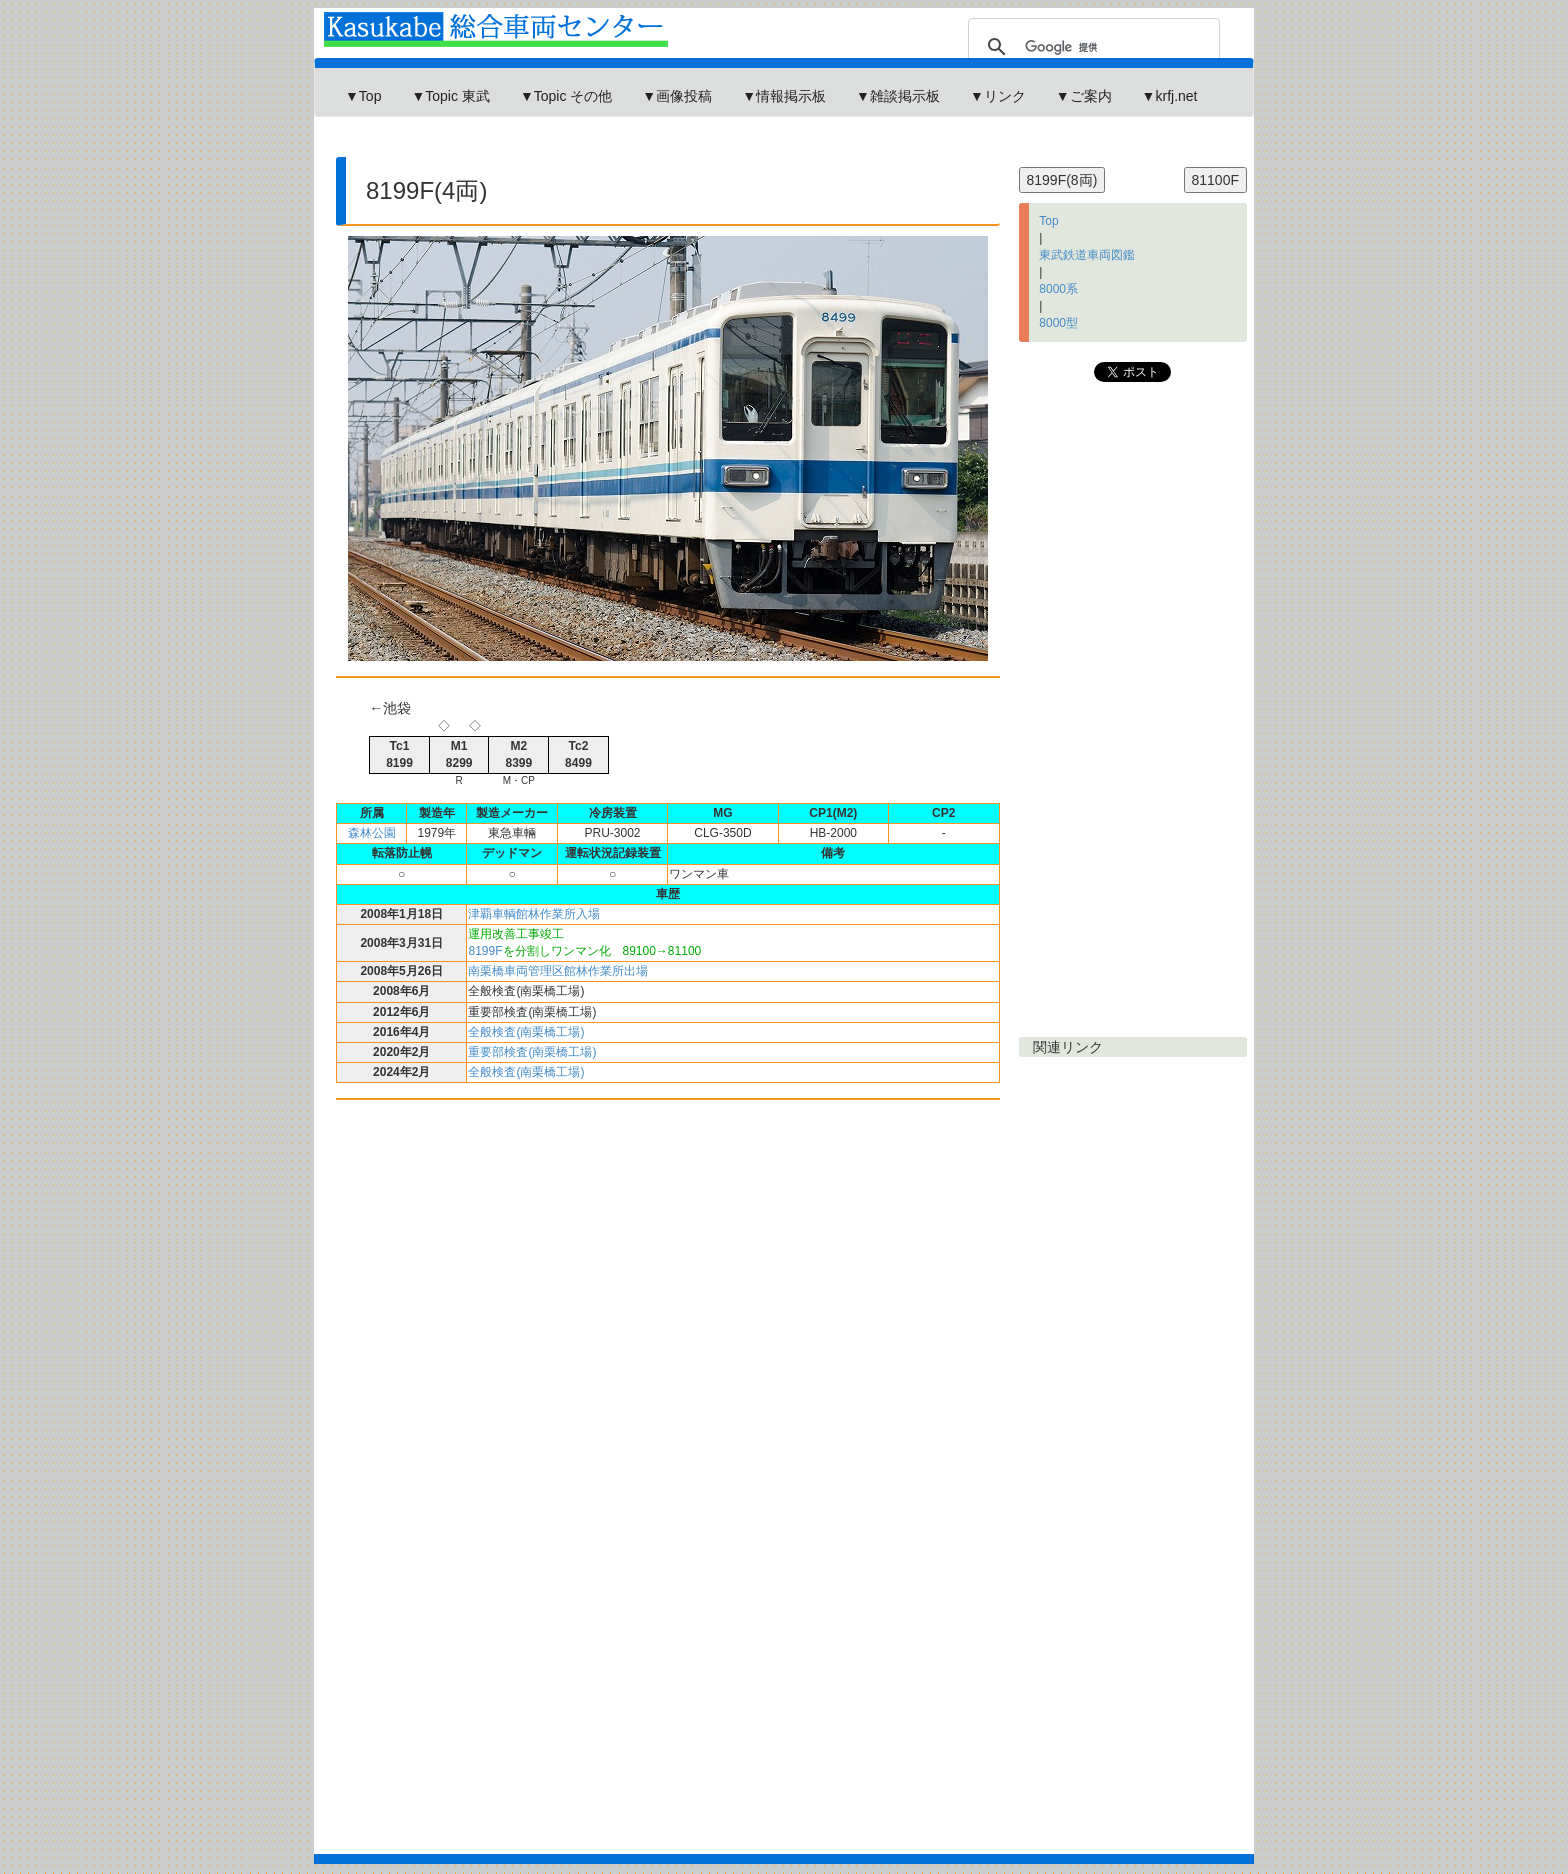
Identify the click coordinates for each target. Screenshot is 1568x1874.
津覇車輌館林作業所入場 (534, 914)
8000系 (1058, 289)
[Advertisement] (683, 144)
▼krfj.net (1170, 96)
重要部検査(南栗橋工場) (532, 1052)
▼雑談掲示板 (898, 96)
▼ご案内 (1084, 96)
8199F (485, 951)
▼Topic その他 (566, 96)
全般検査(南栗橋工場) (526, 1032)
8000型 (1058, 323)
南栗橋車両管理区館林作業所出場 (558, 971)
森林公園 (372, 833)
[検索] (1091, 47)
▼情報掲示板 (784, 96)
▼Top (363, 96)
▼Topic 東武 (450, 96)
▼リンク (998, 96)
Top (1048, 221)
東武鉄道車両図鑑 (1087, 255)
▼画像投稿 (677, 96)
